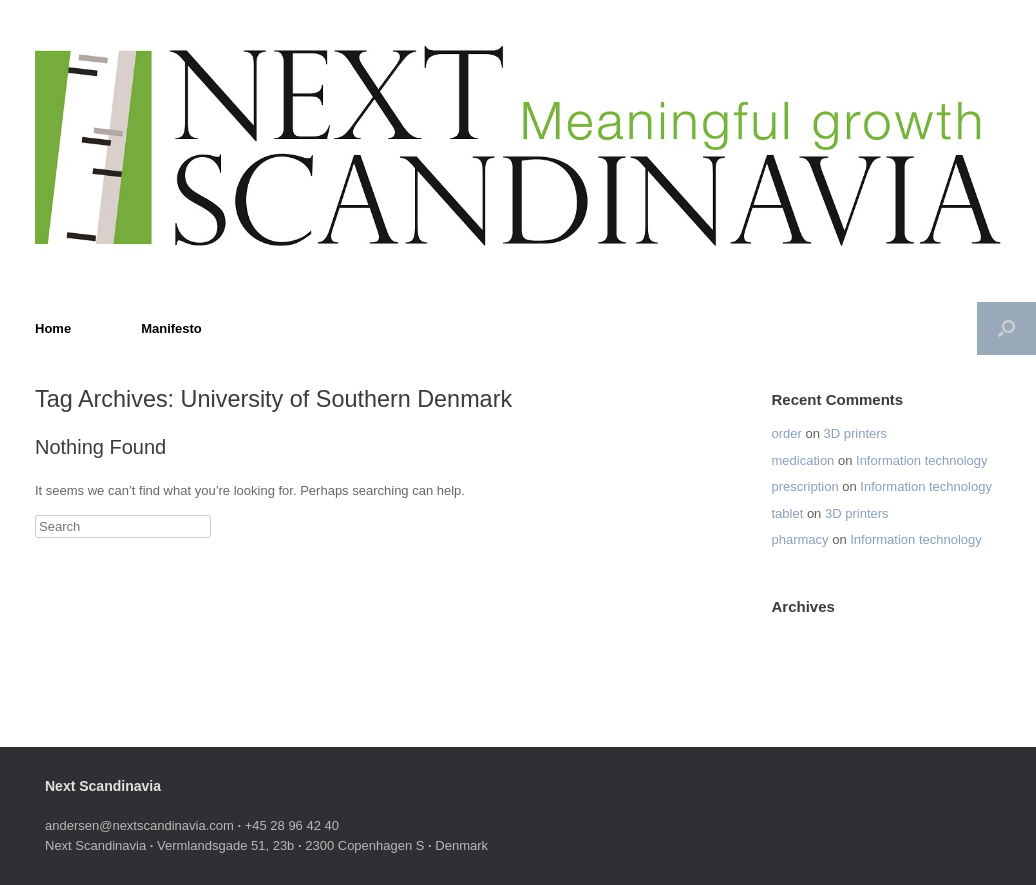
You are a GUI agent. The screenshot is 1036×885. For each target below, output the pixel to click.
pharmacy (799, 539)
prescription (804, 486)
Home (53, 328)
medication (802, 460)
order (786, 433)
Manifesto (171, 328)
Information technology (922, 460)
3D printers (856, 433)
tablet (787, 513)
